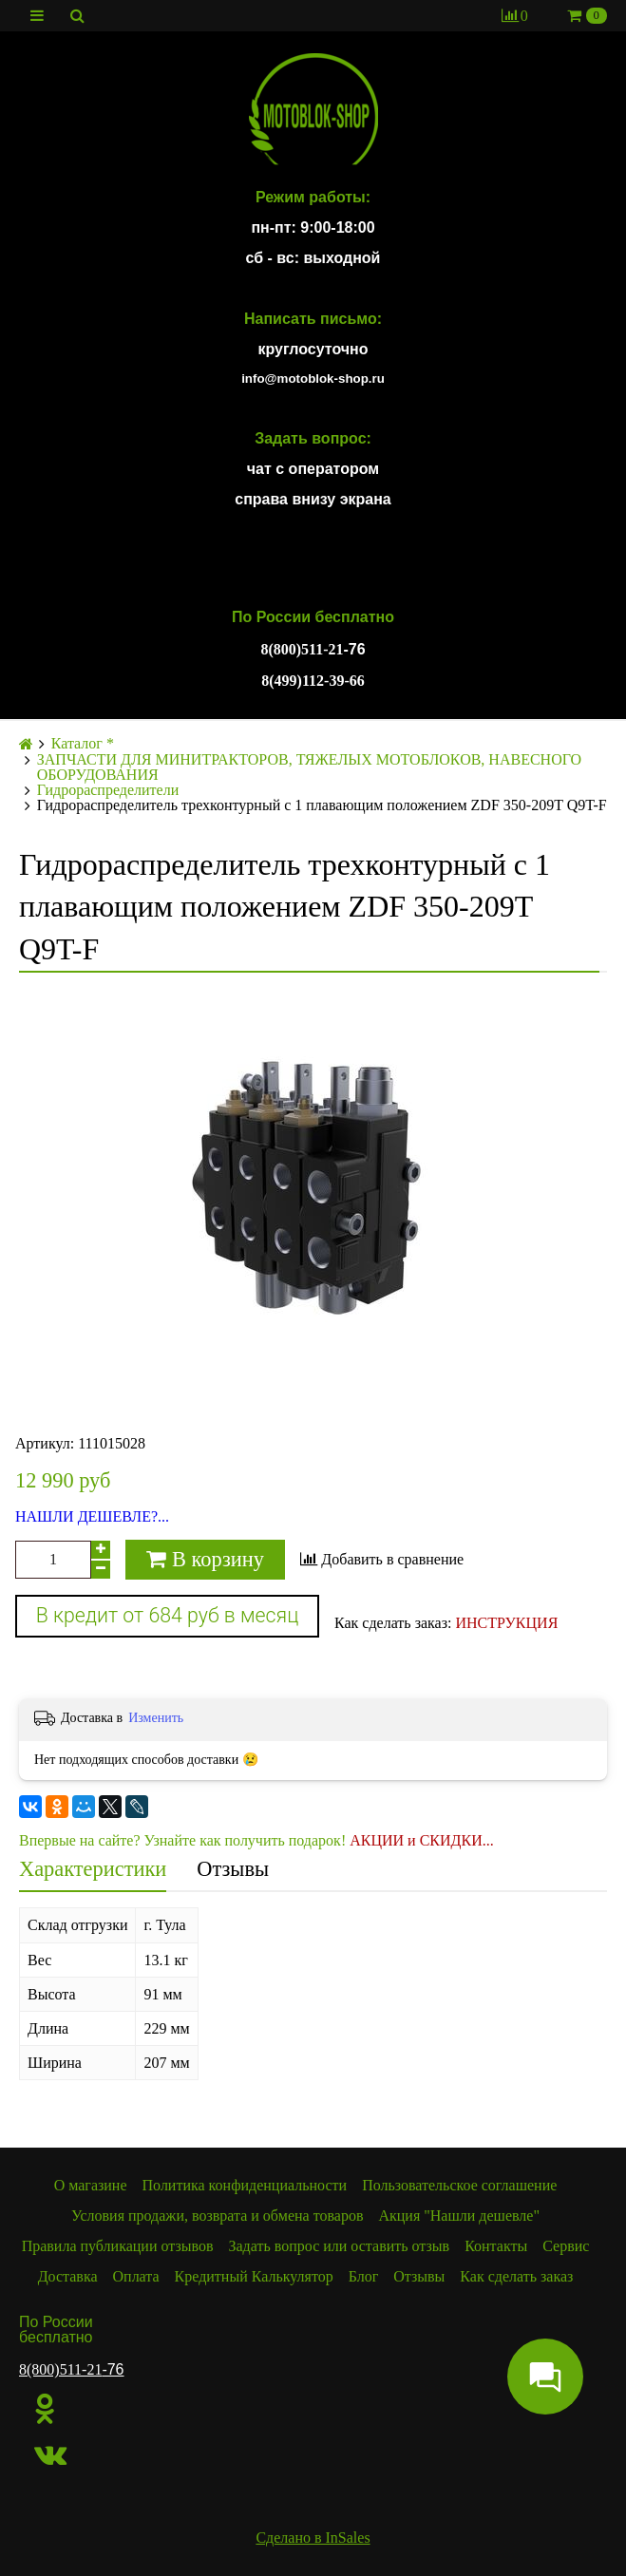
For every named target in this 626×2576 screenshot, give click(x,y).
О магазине (90, 2185)
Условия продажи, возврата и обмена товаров (217, 2215)
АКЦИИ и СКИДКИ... (422, 1840)
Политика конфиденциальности (245, 2185)
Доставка (68, 2276)
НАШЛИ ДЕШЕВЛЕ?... (92, 1517)
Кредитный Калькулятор (254, 2276)
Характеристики (92, 1869)
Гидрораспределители (108, 790)
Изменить (155, 1718)
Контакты (496, 2246)
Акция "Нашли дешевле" (459, 2215)
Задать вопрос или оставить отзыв (339, 2246)
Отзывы (233, 1869)
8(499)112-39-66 (312, 680)
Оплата (136, 2276)
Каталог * (82, 743)
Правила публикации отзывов (118, 2246)
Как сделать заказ (516, 2276)
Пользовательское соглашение (459, 2185)
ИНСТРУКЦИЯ (506, 1623)
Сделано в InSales (313, 2537)
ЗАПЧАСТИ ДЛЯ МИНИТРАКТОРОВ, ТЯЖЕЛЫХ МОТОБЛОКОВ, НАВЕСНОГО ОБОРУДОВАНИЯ (309, 767)
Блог (364, 2276)
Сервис (565, 2246)
